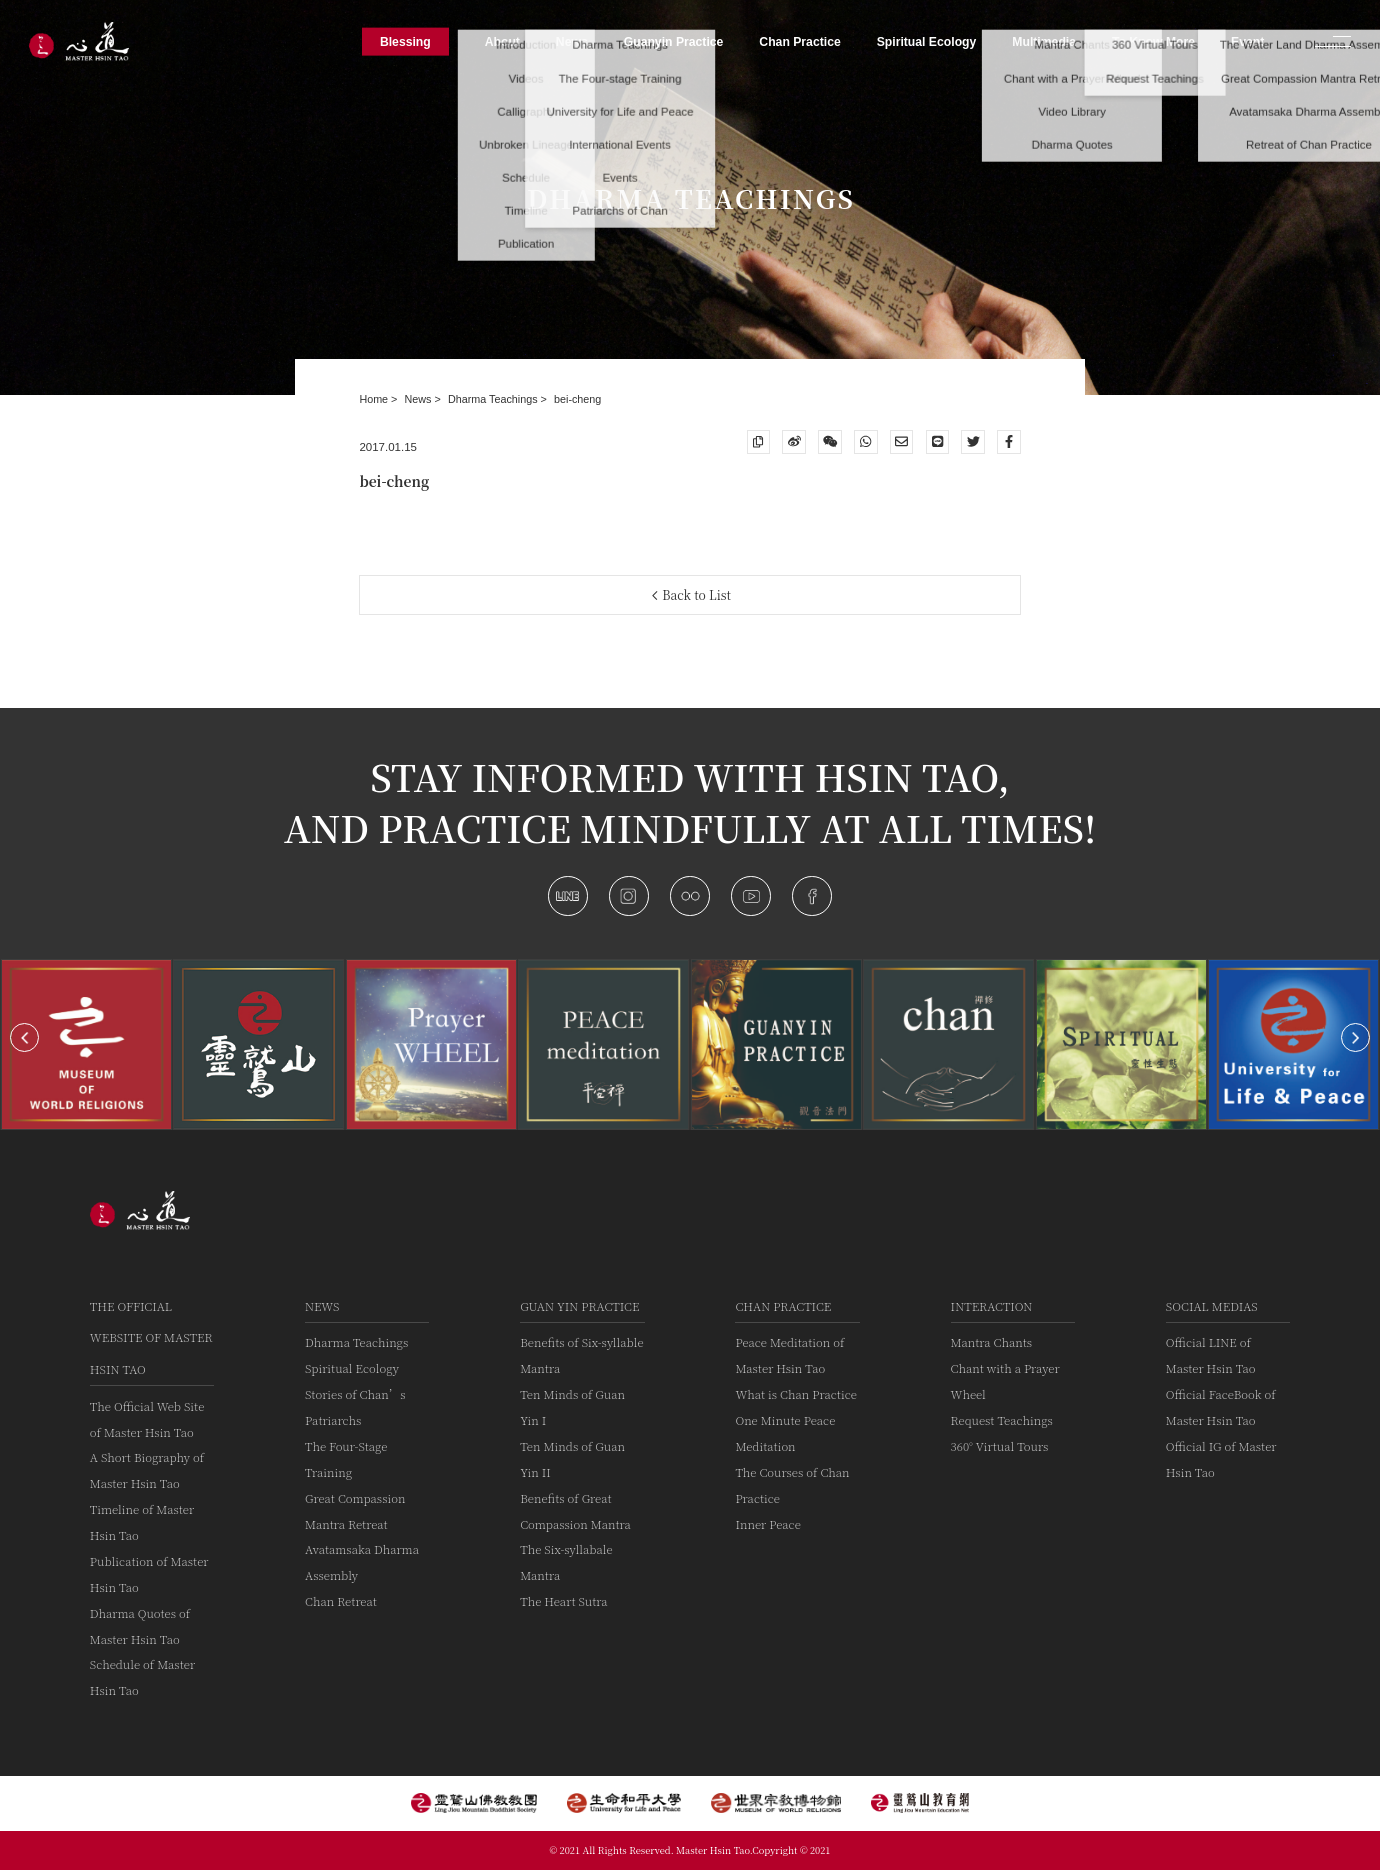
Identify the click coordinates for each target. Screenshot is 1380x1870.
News (420, 399)
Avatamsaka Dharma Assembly (362, 1562)
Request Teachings (1002, 1420)
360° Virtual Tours (1000, 1446)
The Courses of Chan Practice (792, 1485)
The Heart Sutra (563, 1601)
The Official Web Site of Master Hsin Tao (147, 1419)
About (502, 41)
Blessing (405, 41)
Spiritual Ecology (352, 1368)
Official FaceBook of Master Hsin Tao (1221, 1407)
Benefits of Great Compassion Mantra (575, 1511)
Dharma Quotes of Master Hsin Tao (140, 1626)
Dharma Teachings (494, 399)
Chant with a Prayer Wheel (1005, 1381)
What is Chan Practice (795, 1394)
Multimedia (1044, 41)
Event (1247, 41)
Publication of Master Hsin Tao (149, 1574)
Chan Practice (783, 1306)
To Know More (1153, 41)
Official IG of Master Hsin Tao (1221, 1459)
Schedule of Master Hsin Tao (142, 1677)
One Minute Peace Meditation (785, 1433)
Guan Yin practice (579, 1306)
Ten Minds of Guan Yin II (572, 1459)
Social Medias (1212, 1306)
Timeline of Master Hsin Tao (142, 1522)
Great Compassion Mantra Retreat (355, 1511)
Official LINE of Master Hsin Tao (1211, 1355)
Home (375, 399)
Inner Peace (767, 1524)
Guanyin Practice (674, 41)
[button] (24, 1037)
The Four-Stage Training (346, 1459)
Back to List (692, 594)
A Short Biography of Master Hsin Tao (147, 1470)
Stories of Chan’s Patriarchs (355, 1407)
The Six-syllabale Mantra (566, 1562)
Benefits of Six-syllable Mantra (581, 1355)
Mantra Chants (992, 1342)
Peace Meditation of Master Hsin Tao (789, 1355)
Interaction (992, 1306)
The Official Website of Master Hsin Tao (151, 1337)
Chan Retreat (341, 1601)
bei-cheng (577, 399)
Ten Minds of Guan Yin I (572, 1407)
